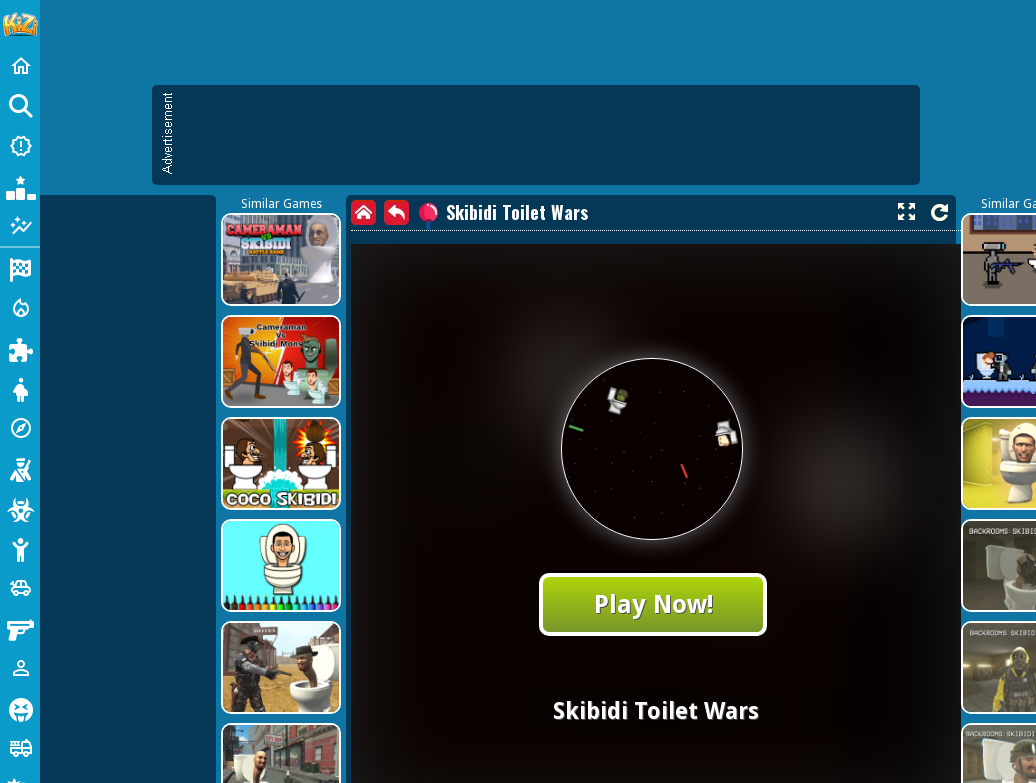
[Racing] (20, 268)
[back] (396, 212)
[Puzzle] (20, 348)
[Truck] (20, 748)
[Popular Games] (20, 186)
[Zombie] (20, 508)
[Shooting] (20, 468)
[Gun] (20, 628)
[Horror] (20, 708)
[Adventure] (20, 428)
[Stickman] (20, 548)
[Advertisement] (187, 277)
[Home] (20, 66)
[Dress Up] (20, 388)
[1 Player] (20, 668)
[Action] (20, 308)
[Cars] (20, 588)
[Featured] (20, 226)
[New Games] (20, 146)
